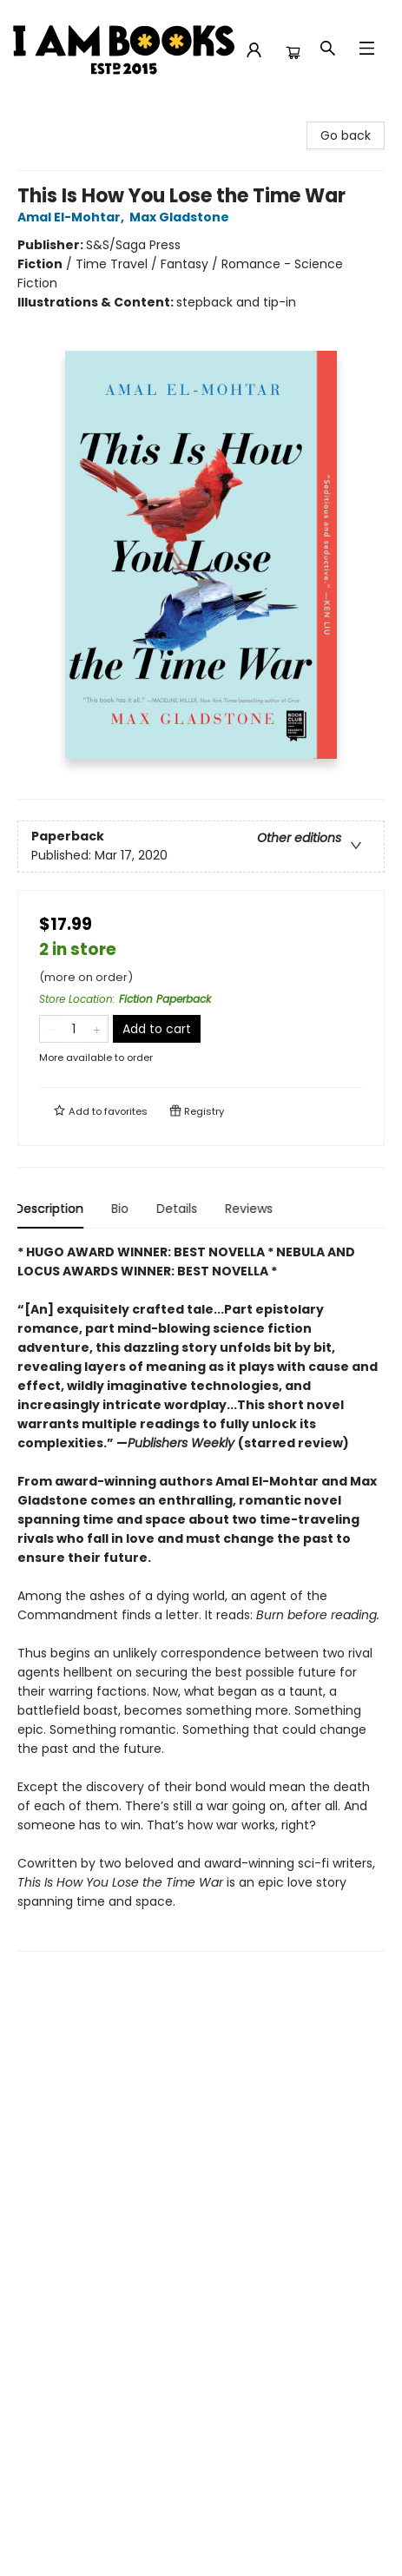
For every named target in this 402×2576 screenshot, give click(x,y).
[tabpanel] (201, 1597)
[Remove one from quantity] (51, 1028)
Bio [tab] (122, 1208)
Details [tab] (179, 1208)
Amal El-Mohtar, (73, 217)
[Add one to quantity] (97, 1028)
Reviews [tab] (251, 1208)
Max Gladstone (181, 217)
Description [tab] (51, 1208)
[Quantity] (74, 1029)
